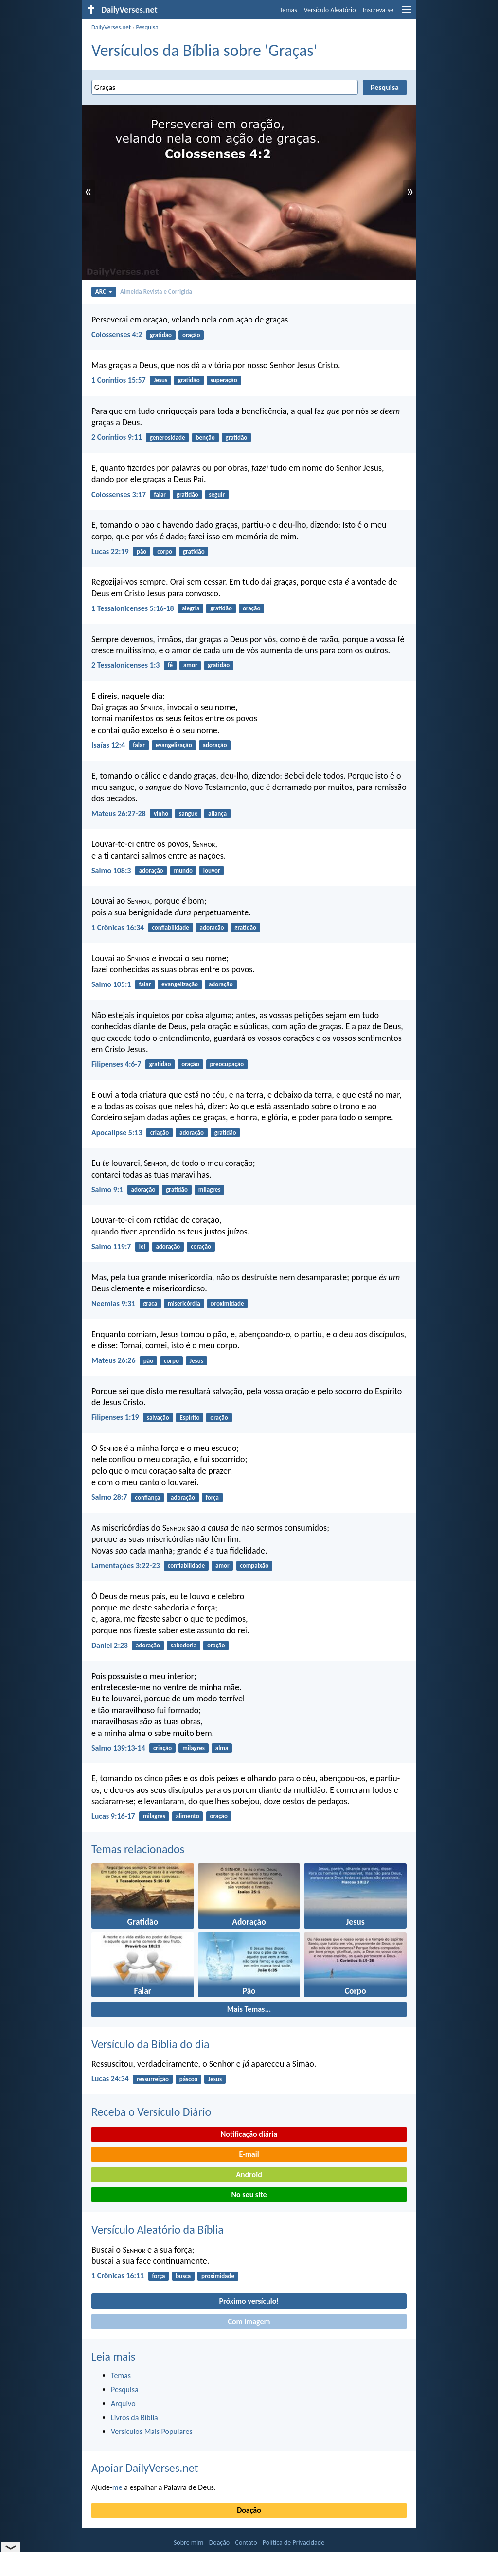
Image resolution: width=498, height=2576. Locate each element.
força (212, 1497)
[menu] (406, 13)
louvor (211, 870)
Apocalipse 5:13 (116, 1132)
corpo (164, 551)
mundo (183, 870)
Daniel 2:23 (109, 1645)
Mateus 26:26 (113, 1360)
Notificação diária (249, 2134)
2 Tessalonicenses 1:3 (125, 665)
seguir (217, 494)
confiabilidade (170, 927)
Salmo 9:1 (107, 1189)
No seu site (249, 2194)
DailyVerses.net (111, 27)
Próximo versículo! (249, 2301)
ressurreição (153, 2079)
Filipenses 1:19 (115, 1417)
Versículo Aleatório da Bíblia (157, 2229)
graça (150, 1303)
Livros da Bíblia (134, 2417)
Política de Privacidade (293, 2543)
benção (205, 437)
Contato (246, 2543)
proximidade (227, 1303)
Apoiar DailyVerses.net (144, 2468)
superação (224, 380)
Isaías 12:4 (108, 745)
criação (159, 1132)
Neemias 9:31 (113, 1303)
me (117, 2487)
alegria (191, 608)
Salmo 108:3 (111, 870)
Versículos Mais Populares (152, 2431)
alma (222, 1748)
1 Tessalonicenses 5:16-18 (132, 608)
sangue (188, 813)
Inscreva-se (378, 10)
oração (191, 335)
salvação (158, 1417)
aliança (217, 813)
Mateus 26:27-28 (118, 813)
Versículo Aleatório (330, 10)
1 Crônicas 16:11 (117, 2275)
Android (249, 2174)
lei (142, 1246)
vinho (161, 813)
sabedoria (183, 1645)
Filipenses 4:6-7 (116, 1064)
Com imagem (249, 2321)
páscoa (188, 2079)
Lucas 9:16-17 (113, 1816)
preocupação (227, 1064)
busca (183, 2276)
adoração (215, 745)
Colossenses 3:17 (118, 494)
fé (170, 665)
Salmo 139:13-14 (118, 1748)
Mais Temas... (249, 2009)
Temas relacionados (137, 1849)
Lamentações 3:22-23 (125, 1565)
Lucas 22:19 (110, 551)
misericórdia (184, 1303)
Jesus (160, 380)
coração (201, 1246)
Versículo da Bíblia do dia (150, 2044)
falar (160, 494)
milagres (209, 1189)
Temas (288, 10)
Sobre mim (189, 2543)
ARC (103, 291)
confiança (147, 1497)
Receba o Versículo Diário (151, 2112)
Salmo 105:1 (111, 984)
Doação (249, 2510)
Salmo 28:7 (109, 1497)
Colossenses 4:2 (116, 334)
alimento (187, 1816)
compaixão (254, 1565)
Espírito (190, 1417)
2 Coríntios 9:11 (116, 437)
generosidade (167, 437)
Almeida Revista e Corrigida (156, 291)
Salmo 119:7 (111, 1246)
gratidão (161, 335)
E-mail (249, 2154)
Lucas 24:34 (110, 2078)
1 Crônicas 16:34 (117, 927)
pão (141, 551)
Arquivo (123, 2403)
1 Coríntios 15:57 (118, 380)
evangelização (174, 745)
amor (190, 665)
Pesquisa (147, 27)
